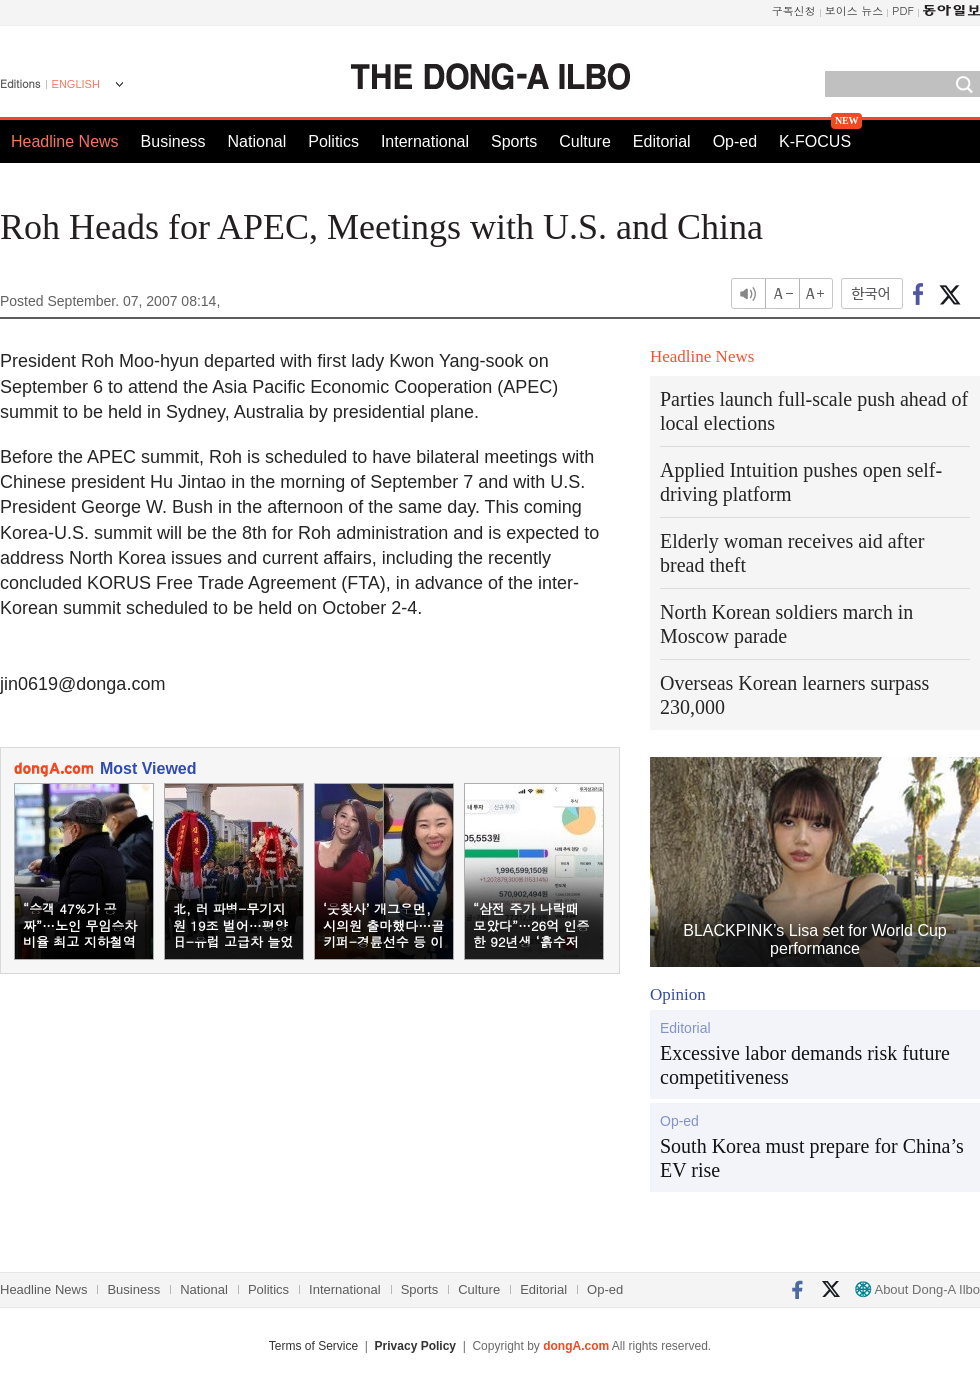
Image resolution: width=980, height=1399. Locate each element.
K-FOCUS (815, 141)
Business (173, 141)
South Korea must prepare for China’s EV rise (812, 1158)
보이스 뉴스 (854, 10)
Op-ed (735, 141)
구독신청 (794, 10)
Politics (333, 141)
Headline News (65, 141)
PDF (903, 10)
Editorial (662, 141)
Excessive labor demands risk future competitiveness (805, 1065)
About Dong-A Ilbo (917, 1289)
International (425, 141)
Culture (585, 141)
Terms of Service (313, 1346)
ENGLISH (76, 84)
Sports (514, 141)
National (257, 141)
